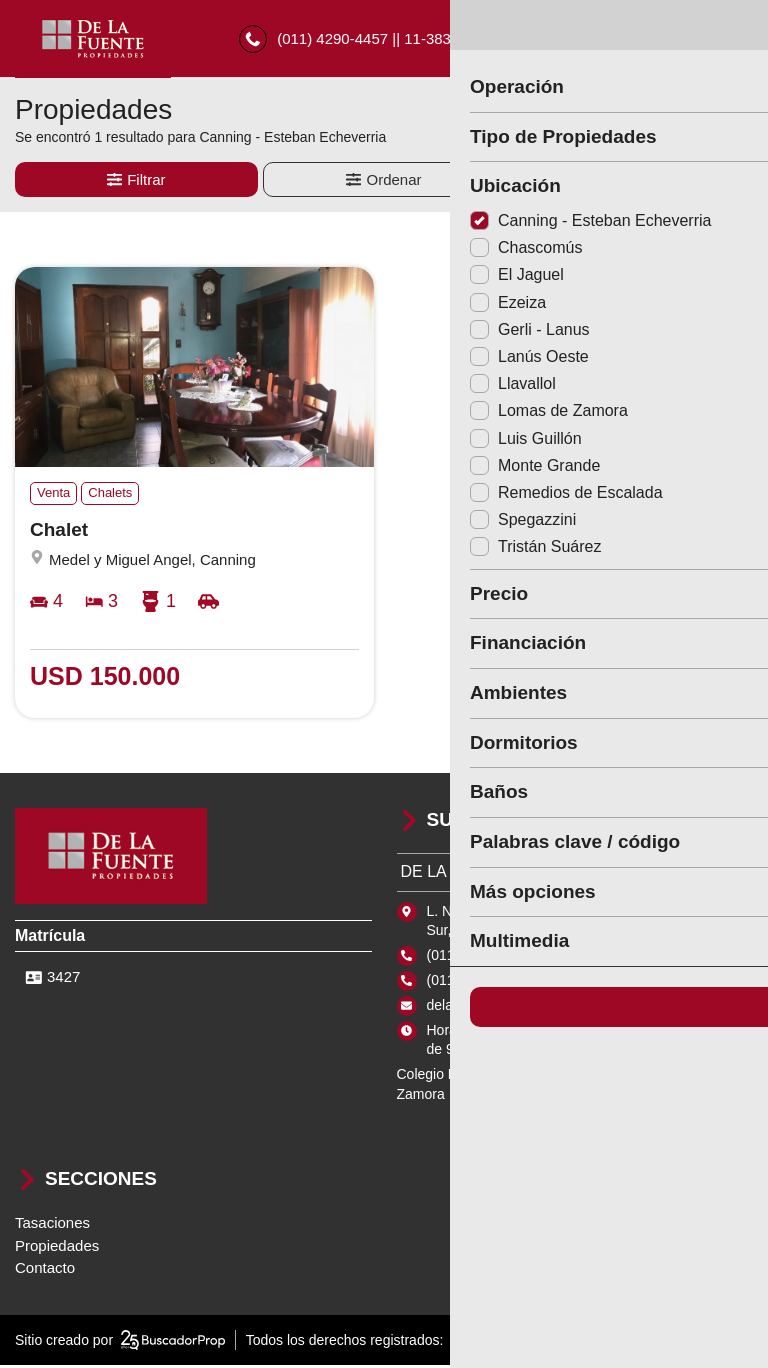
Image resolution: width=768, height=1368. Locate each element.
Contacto (45, 1270)
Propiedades (57, 1248)
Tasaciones (52, 1225)
